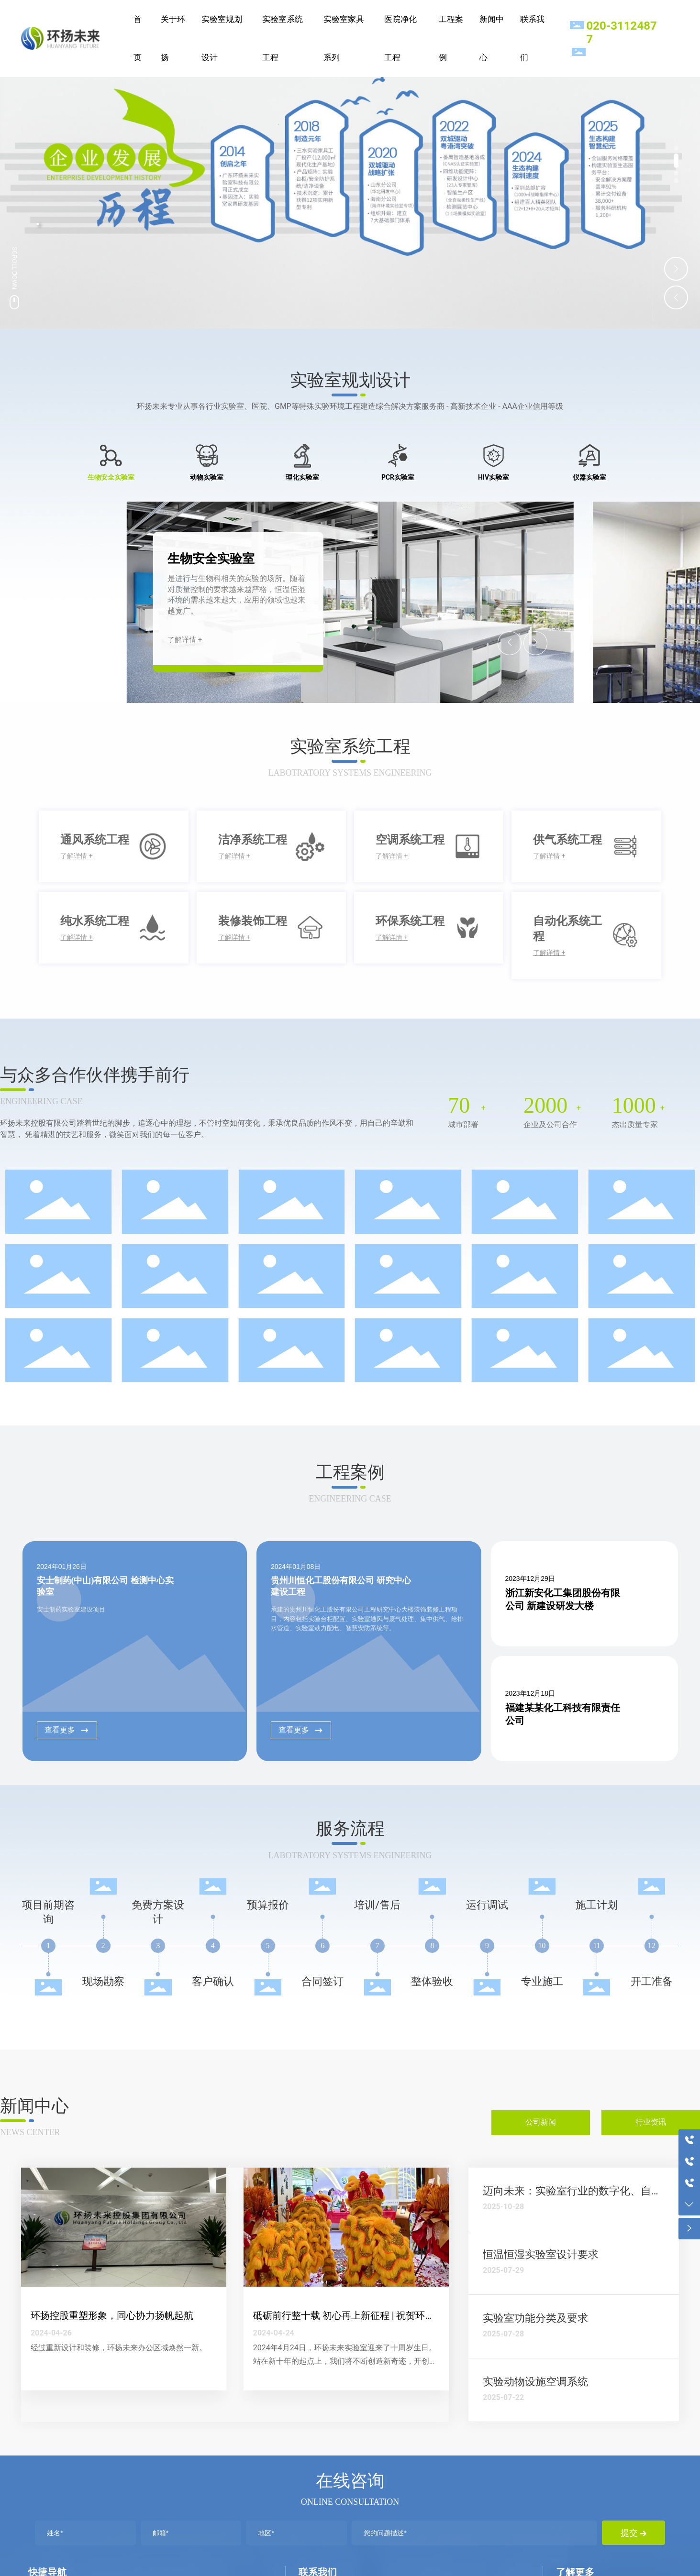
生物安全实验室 (211, 558)
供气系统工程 (567, 839)
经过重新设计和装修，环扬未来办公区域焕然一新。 (119, 2347)
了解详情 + (184, 640)
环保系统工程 (410, 921)
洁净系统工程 (252, 839)
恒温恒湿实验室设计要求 (541, 2254)
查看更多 (66, 1729)
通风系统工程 (94, 839)
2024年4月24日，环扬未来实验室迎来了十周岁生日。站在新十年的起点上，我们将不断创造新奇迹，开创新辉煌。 (345, 2361)
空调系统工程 (410, 839)
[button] (676, 153)
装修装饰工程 (252, 921)
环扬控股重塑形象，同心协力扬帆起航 (112, 2315)
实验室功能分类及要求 (535, 2318)
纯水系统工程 (94, 921)
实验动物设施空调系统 (535, 2382)
